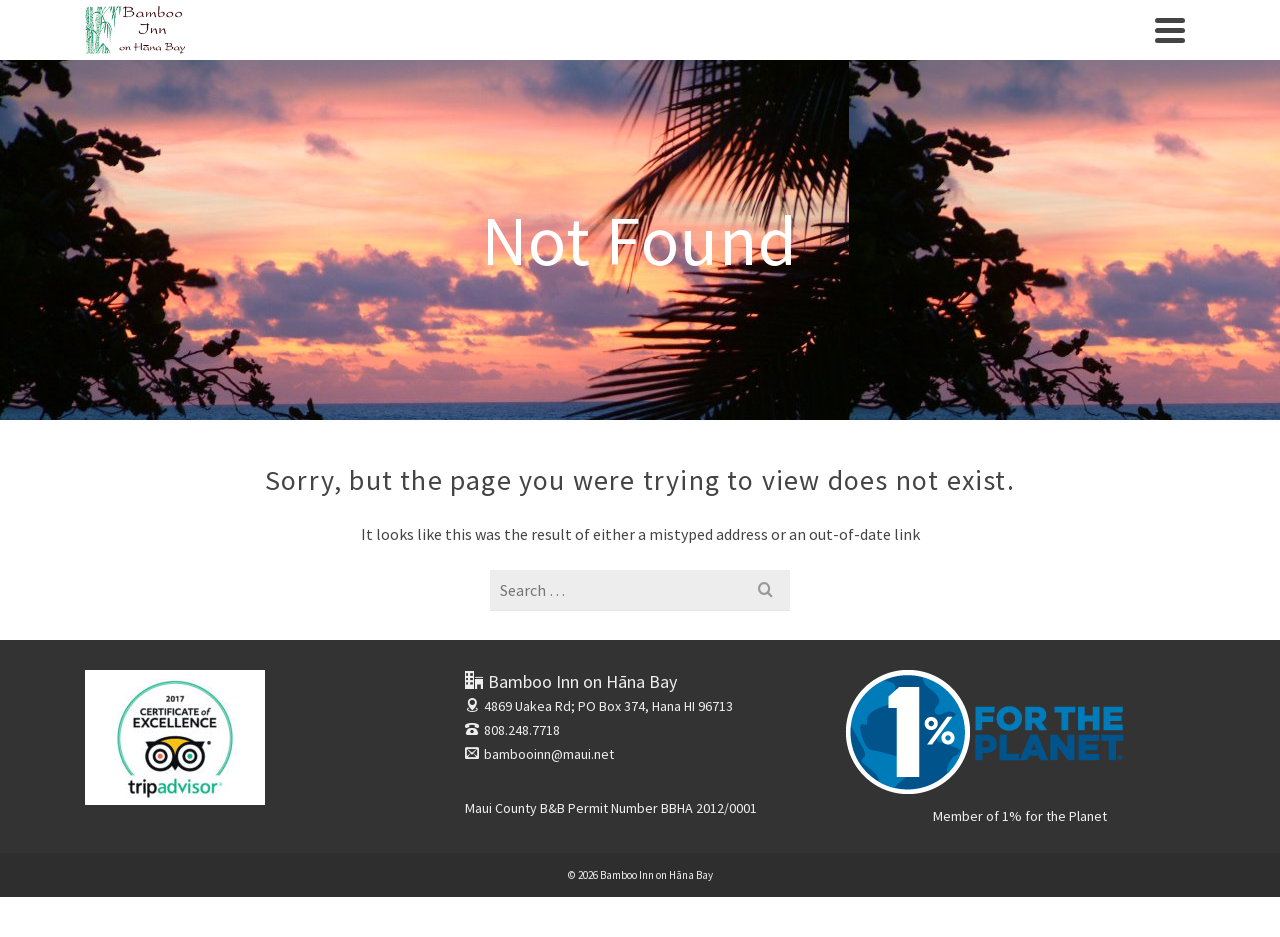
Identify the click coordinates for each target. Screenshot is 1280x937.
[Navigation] (1170, 30)
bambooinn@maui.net (539, 754)
